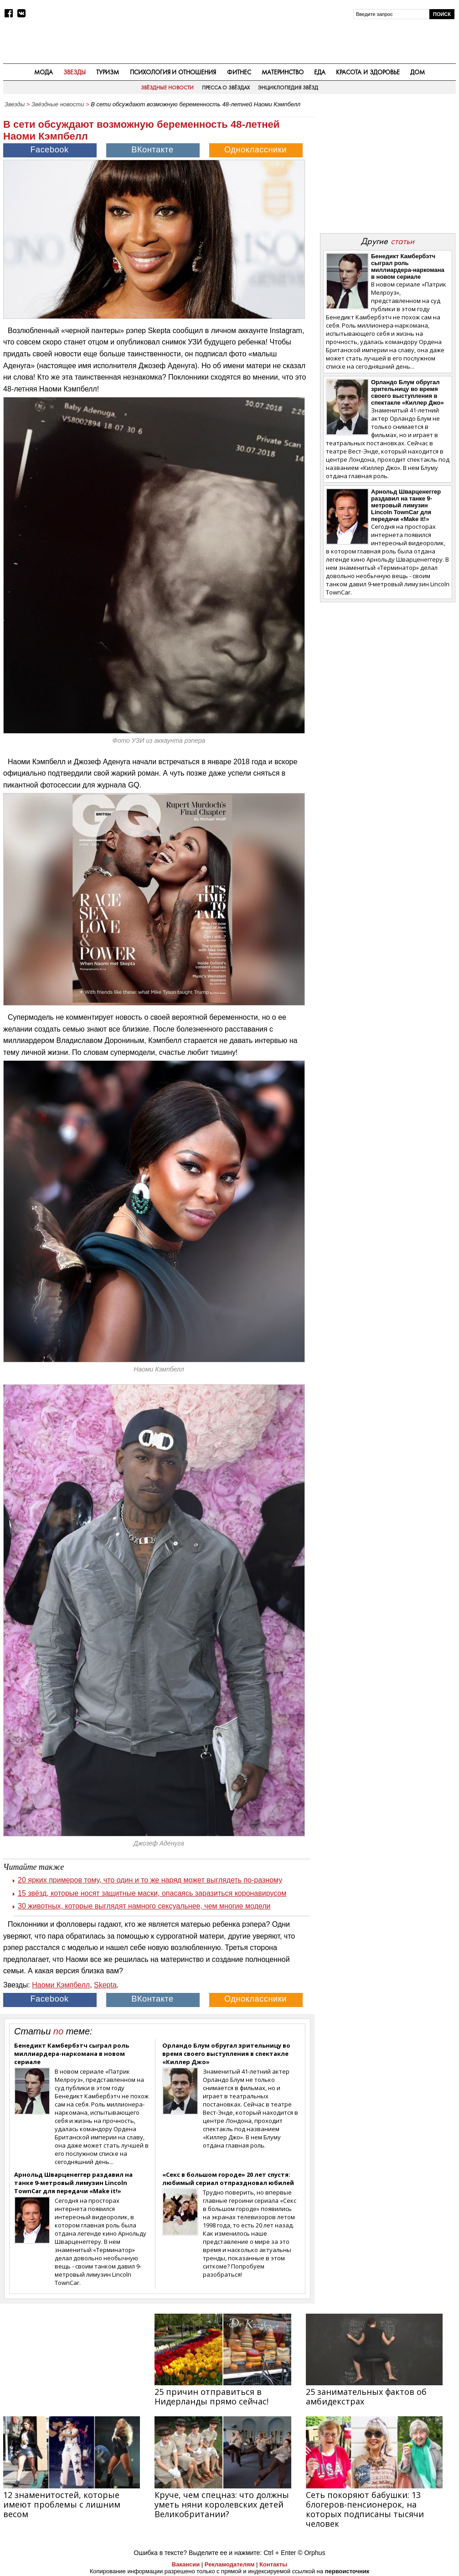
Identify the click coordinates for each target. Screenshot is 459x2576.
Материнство (283, 72)
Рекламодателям (229, 2564)
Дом (417, 72)
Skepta (105, 1985)
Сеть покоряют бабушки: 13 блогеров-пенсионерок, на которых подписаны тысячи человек (365, 2509)
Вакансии (186, 2564)
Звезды (74, 72)
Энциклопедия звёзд (288, 87)
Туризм (107, 72)
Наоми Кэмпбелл (61, 1985)
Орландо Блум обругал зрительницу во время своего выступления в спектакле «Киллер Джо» (226, 2053)
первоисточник (347, 2571)
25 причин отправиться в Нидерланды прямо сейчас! (211, 2396)
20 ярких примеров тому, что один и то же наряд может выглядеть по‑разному (150, 1880)
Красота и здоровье (368, 72)
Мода (43, 72)
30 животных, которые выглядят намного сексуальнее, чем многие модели (144, 1906)
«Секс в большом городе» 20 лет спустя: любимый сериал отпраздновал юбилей (228, 2178)
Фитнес (239, 72)
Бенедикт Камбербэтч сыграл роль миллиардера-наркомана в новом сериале (71, 2053)
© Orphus (311, 2552)
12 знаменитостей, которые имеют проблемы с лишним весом (61, 2504)
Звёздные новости (167, 87)
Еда (319, 72)
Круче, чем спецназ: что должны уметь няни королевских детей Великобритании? (222, 2504)
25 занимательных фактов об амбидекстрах (366, 2396)
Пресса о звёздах (226, 87)
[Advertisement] (387, 169)
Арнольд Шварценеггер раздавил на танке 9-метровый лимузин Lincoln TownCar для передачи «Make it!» (73, 2182)
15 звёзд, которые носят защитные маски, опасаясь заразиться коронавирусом (152, 1893)
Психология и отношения (173, 72)
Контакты (273, 2564)
